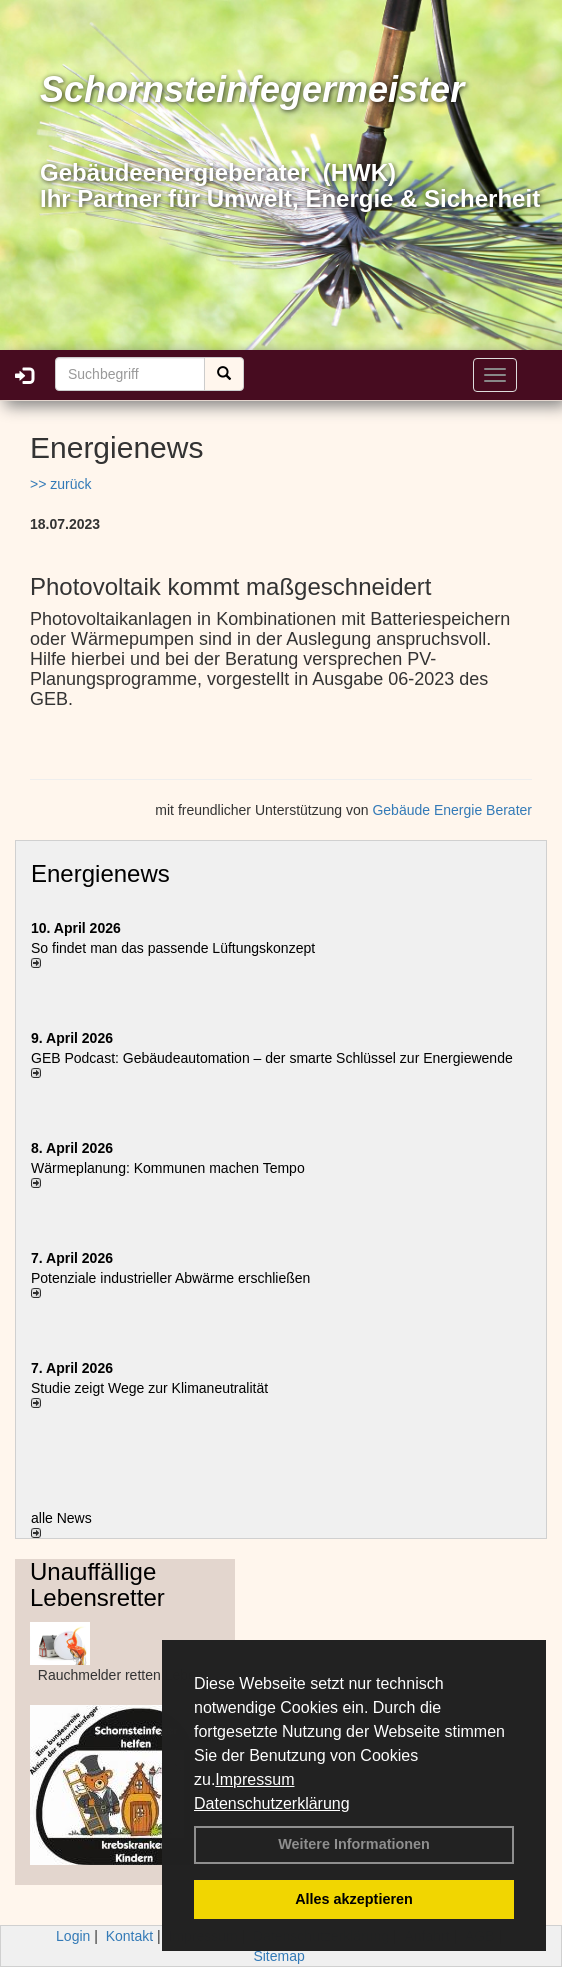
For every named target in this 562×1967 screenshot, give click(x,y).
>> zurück (60, 484)
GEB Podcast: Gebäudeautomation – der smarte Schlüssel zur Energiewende (274, 1058)
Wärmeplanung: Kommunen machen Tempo (168, 1168)
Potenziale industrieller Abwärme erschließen (170, 1278)
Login (73, 1936)
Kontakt (129, 1936)
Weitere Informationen (354, 1844)
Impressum (254, 1779)
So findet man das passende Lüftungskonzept (173, 948)
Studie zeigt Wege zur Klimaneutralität (149, 1388)
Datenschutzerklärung (272, 1803)
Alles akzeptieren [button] (354, 1899)
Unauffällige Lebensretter (97, 1584)
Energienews (100, 873)
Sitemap (278, 1956)
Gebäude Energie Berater (452, 810)
